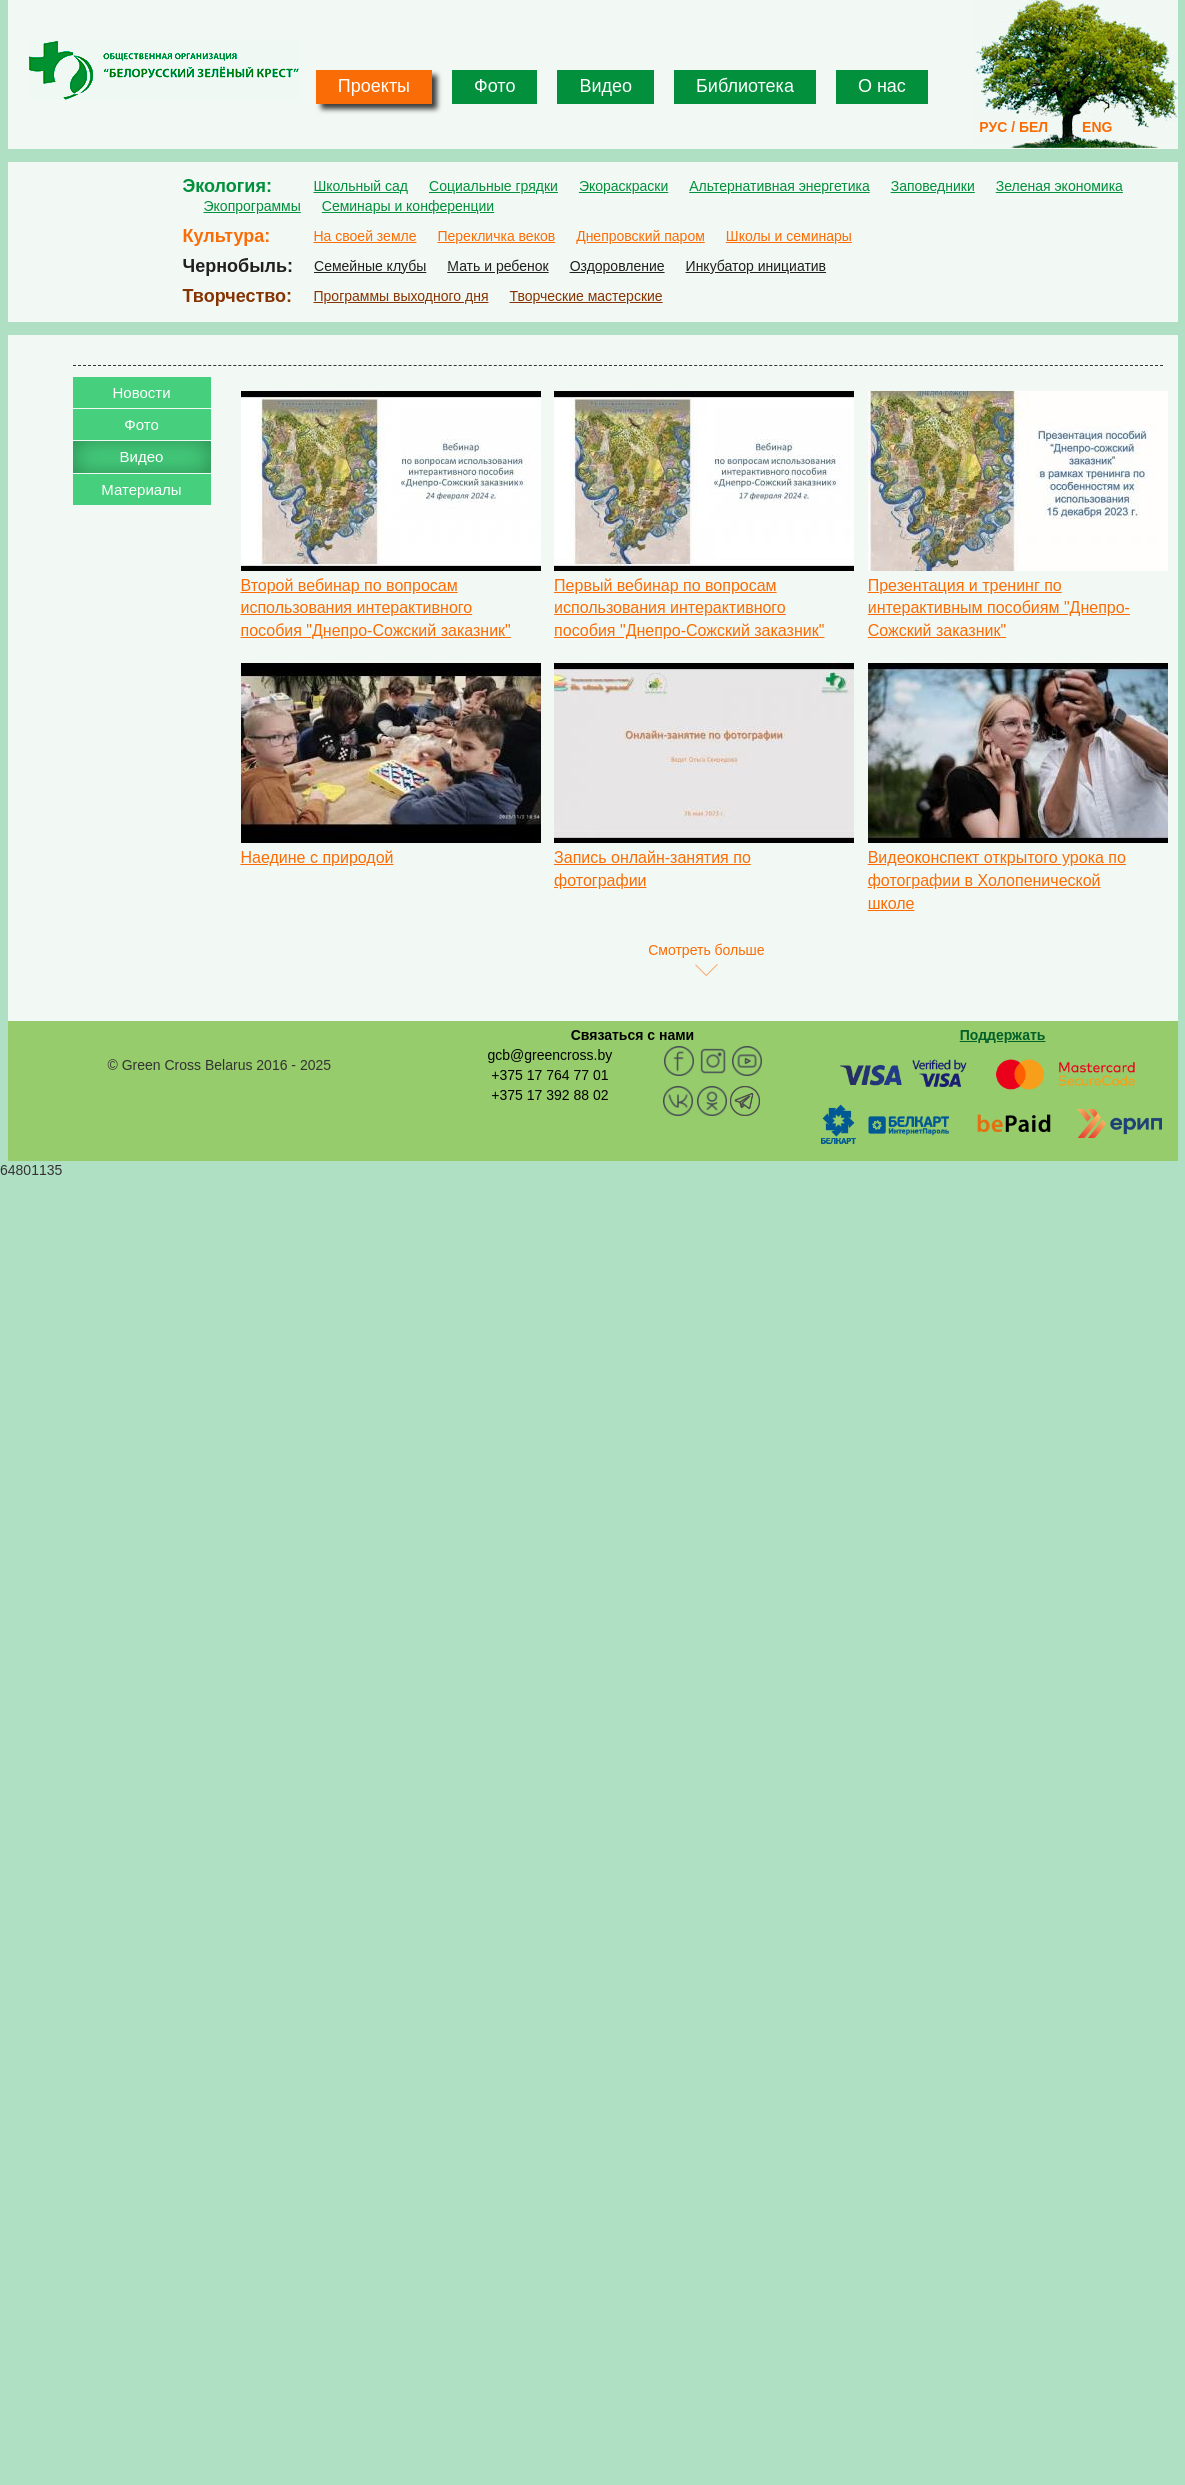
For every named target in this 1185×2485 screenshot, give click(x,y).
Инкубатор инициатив (756, 266)
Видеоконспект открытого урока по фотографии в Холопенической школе (997, 880)
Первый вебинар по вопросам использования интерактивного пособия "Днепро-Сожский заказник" (689, 608)
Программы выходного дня (401, 296)
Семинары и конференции (408, 206)
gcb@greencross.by (549, 1055)
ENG (1097, 127)
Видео (605, 86)
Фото (494, 86)
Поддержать (1003, 1035)
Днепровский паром (640, 236)
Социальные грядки (493, 186)
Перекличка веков (496, 236)
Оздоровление (617, 266)
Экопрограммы (252, 206)
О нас (882, 86)
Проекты (374, 86)
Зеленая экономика (1059, 186)
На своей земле (365, 236)
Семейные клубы (370, 266)
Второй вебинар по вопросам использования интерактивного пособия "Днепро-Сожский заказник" (376, 608)
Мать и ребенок (497, 266)
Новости (141, 392)
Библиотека (745, 86)
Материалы (141, 489)
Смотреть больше (706, 950)
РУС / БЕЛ (1013, 127)
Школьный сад (361, 186)
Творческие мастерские (585, 296)
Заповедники (933, 186)
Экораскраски (623, 186)
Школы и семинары (789, 236)
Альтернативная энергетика (779, 186)
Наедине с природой (317, 857)
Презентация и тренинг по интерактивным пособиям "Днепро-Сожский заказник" (999, 608)
